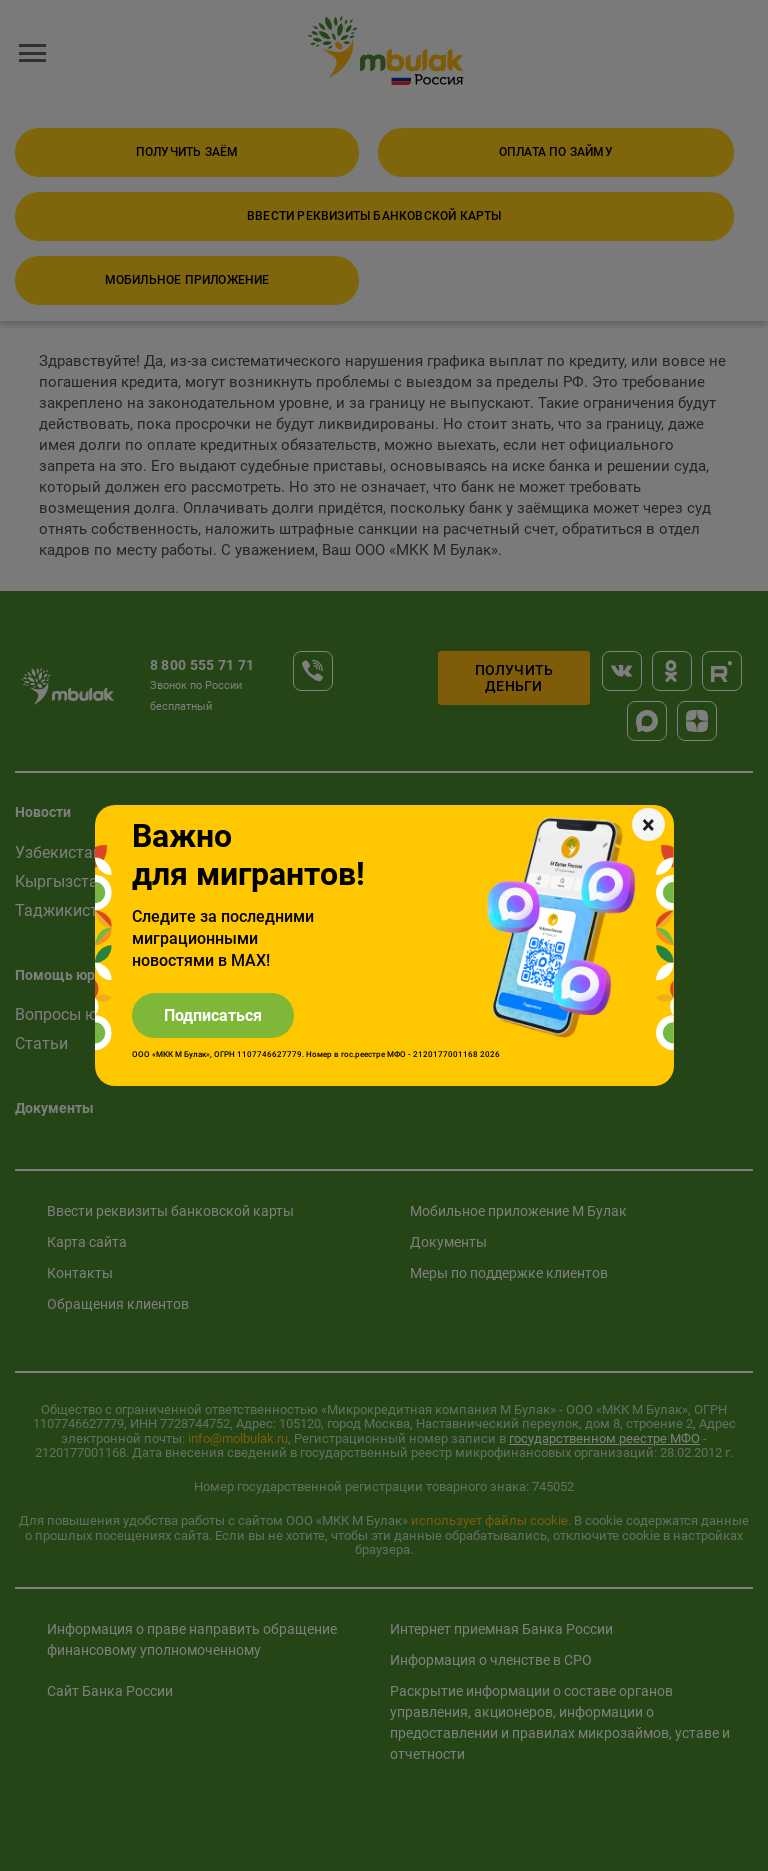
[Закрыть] (648, 824)
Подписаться (213, 1015)
